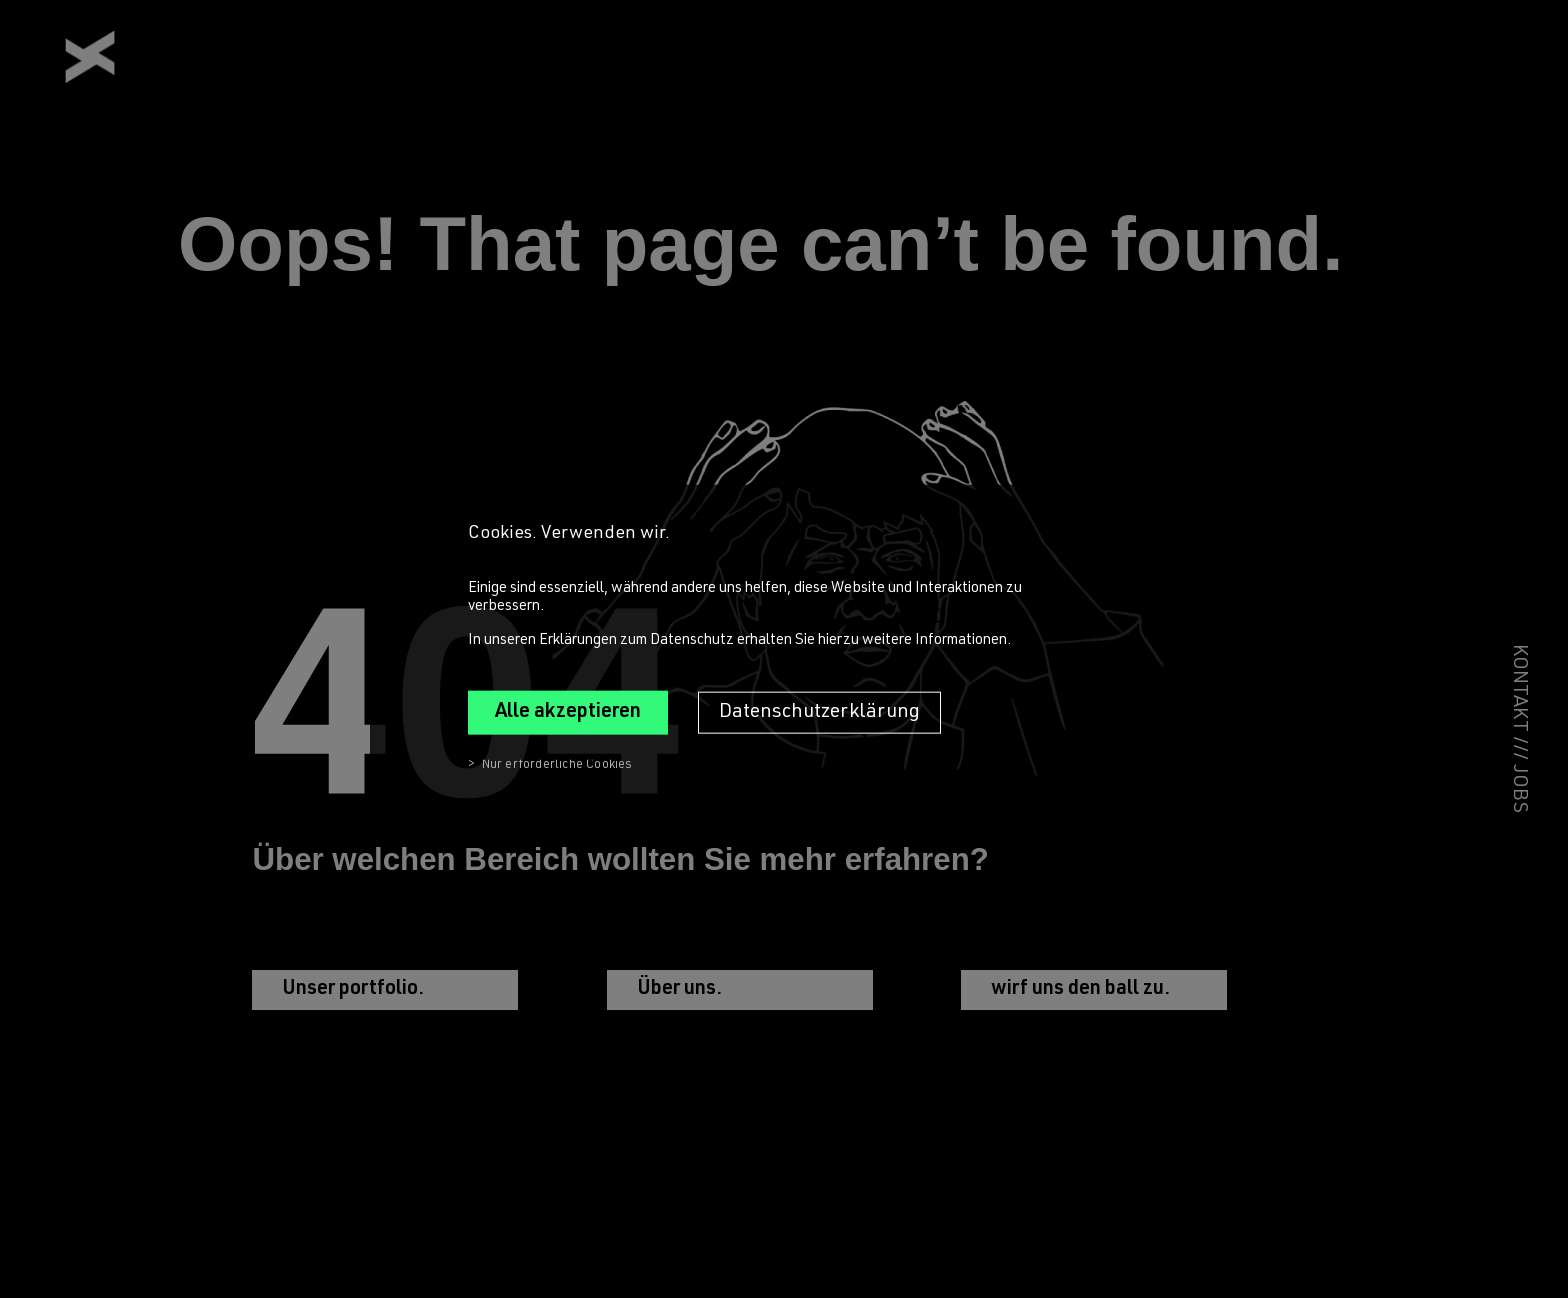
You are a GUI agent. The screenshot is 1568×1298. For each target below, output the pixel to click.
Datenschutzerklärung (819, 712)
